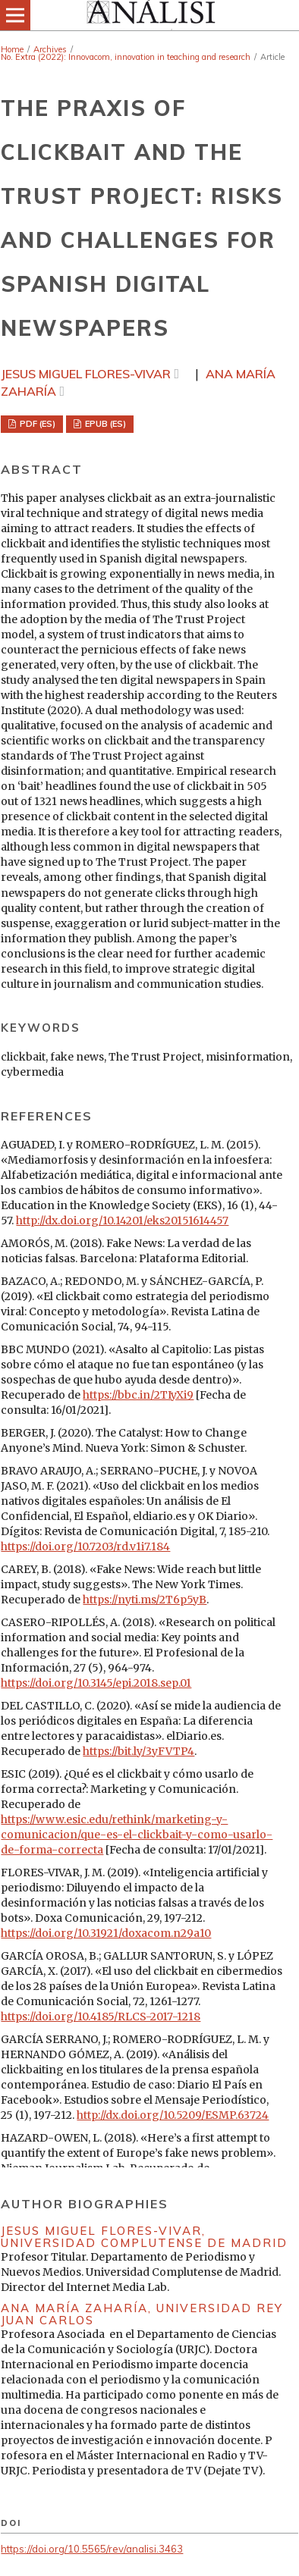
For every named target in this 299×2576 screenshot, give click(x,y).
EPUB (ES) (104, 423)
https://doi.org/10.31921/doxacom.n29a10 (106, 1933)
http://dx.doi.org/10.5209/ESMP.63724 (173, 2115)
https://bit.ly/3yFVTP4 (138, 1751)
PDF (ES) (36, 423)
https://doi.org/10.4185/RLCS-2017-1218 (100, 2016)
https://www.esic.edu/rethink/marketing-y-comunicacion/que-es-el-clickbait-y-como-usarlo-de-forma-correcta (136, 1835)
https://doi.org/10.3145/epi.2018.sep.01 (96, 1683)
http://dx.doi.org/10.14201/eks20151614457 (122, 1220)
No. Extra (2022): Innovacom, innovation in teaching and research (125, 57)
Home (12, 49)
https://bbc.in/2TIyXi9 (138, 1395)
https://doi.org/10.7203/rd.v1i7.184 (85, 1546)
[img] (149, 15)
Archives (50, 49)
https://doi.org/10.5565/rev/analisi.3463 (92, 2549)
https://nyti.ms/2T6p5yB (144, 1599)
